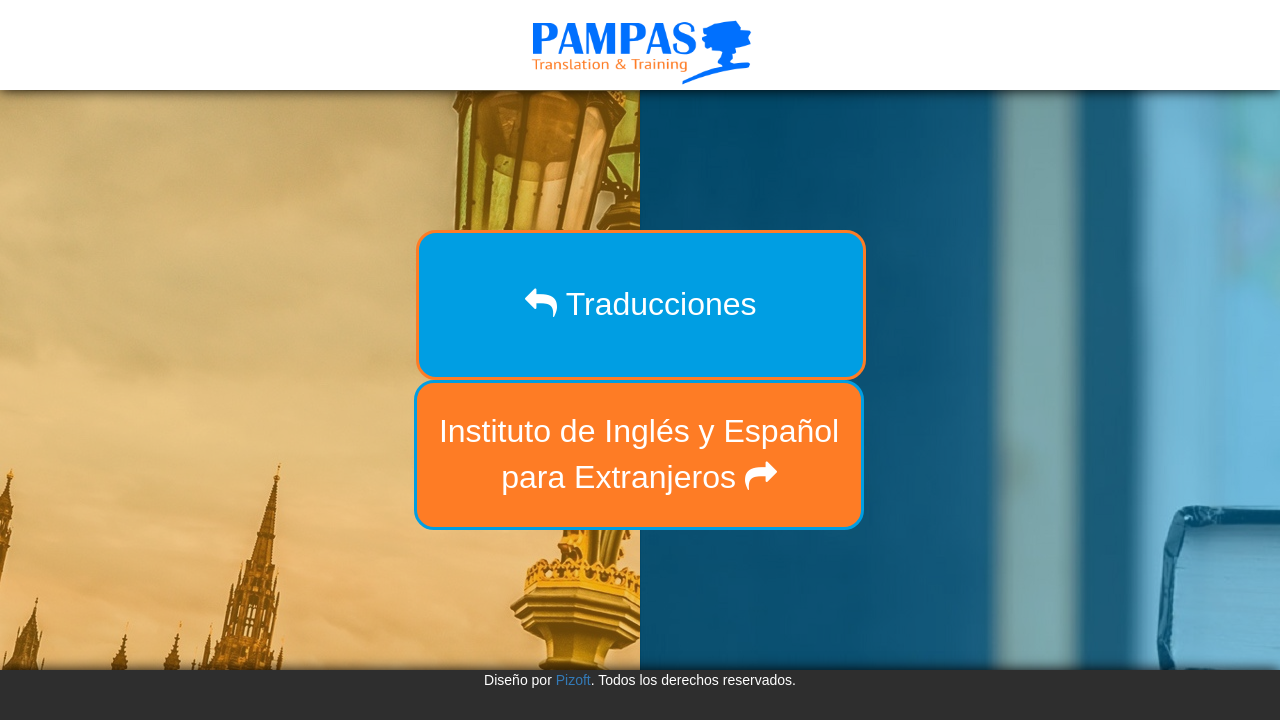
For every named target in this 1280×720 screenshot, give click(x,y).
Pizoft (573, 680)
